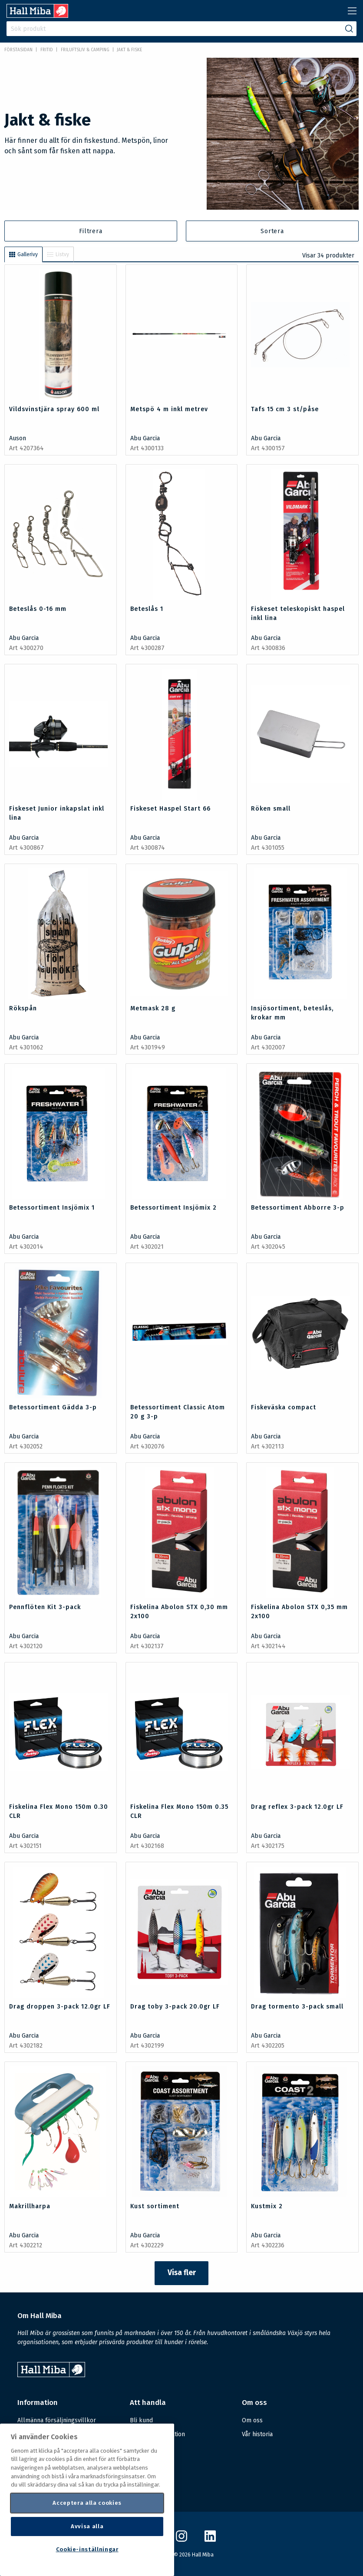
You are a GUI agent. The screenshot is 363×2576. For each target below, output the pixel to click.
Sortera (272, 231)
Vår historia (257, 2434)
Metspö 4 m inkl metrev (169, 409)
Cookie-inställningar (87, 2549)
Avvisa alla (87, 2526)
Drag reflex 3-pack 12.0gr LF (297, 1807)
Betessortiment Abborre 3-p (297, 1207)
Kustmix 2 (267, 2206)
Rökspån (23, 1008)
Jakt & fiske (129, 50)
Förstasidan (18, 50)
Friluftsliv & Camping (85, 50)
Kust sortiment (154, 2206)
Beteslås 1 (146, 609)
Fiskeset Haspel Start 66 (170, 808)
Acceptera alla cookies (87, 2503)
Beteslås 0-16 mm (37, 609)
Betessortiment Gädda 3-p (53, 1407)
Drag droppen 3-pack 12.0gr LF (59, 2006)
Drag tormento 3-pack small (297, 2006)
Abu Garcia (145, 438)
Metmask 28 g (152, 1008)
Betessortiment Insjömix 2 (173, 1207)
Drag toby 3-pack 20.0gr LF (175, 2006)
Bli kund (141, 2420)
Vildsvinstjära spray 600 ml (54, 409)
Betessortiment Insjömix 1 (52, 1207)
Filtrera (90, 231)
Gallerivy (23, 254)
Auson (17, 438)
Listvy (58, 254)
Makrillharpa (29, 2206)
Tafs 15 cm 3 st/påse (285, 409)
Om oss (252, 2420)
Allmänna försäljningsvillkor (56, 2420)
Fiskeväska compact (283, 1407)
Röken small (270, 808)
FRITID (46, 50)
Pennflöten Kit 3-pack (45, 1607)
